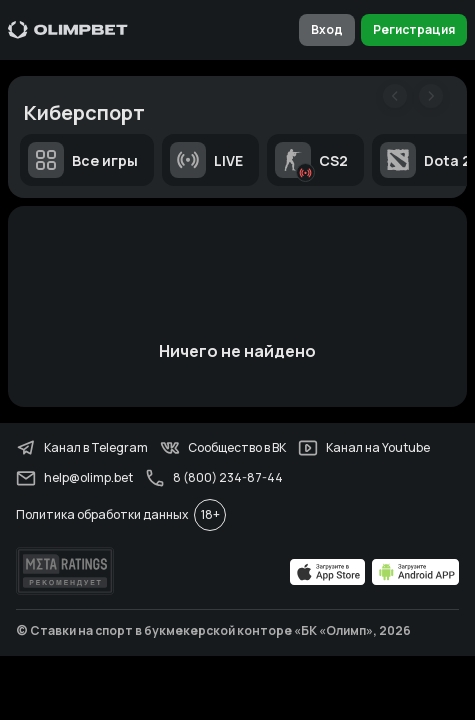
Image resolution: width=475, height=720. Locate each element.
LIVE (206, 160)
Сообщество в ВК (223, 448)
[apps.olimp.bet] (328, 572)
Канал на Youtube (364, 448)
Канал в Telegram (82, 448)
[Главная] (68, 30)
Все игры (83, 160)
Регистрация (414, 29)
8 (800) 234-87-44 (214, 478)
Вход (327, 29)
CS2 (311, 160)
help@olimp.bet (74, 478)
